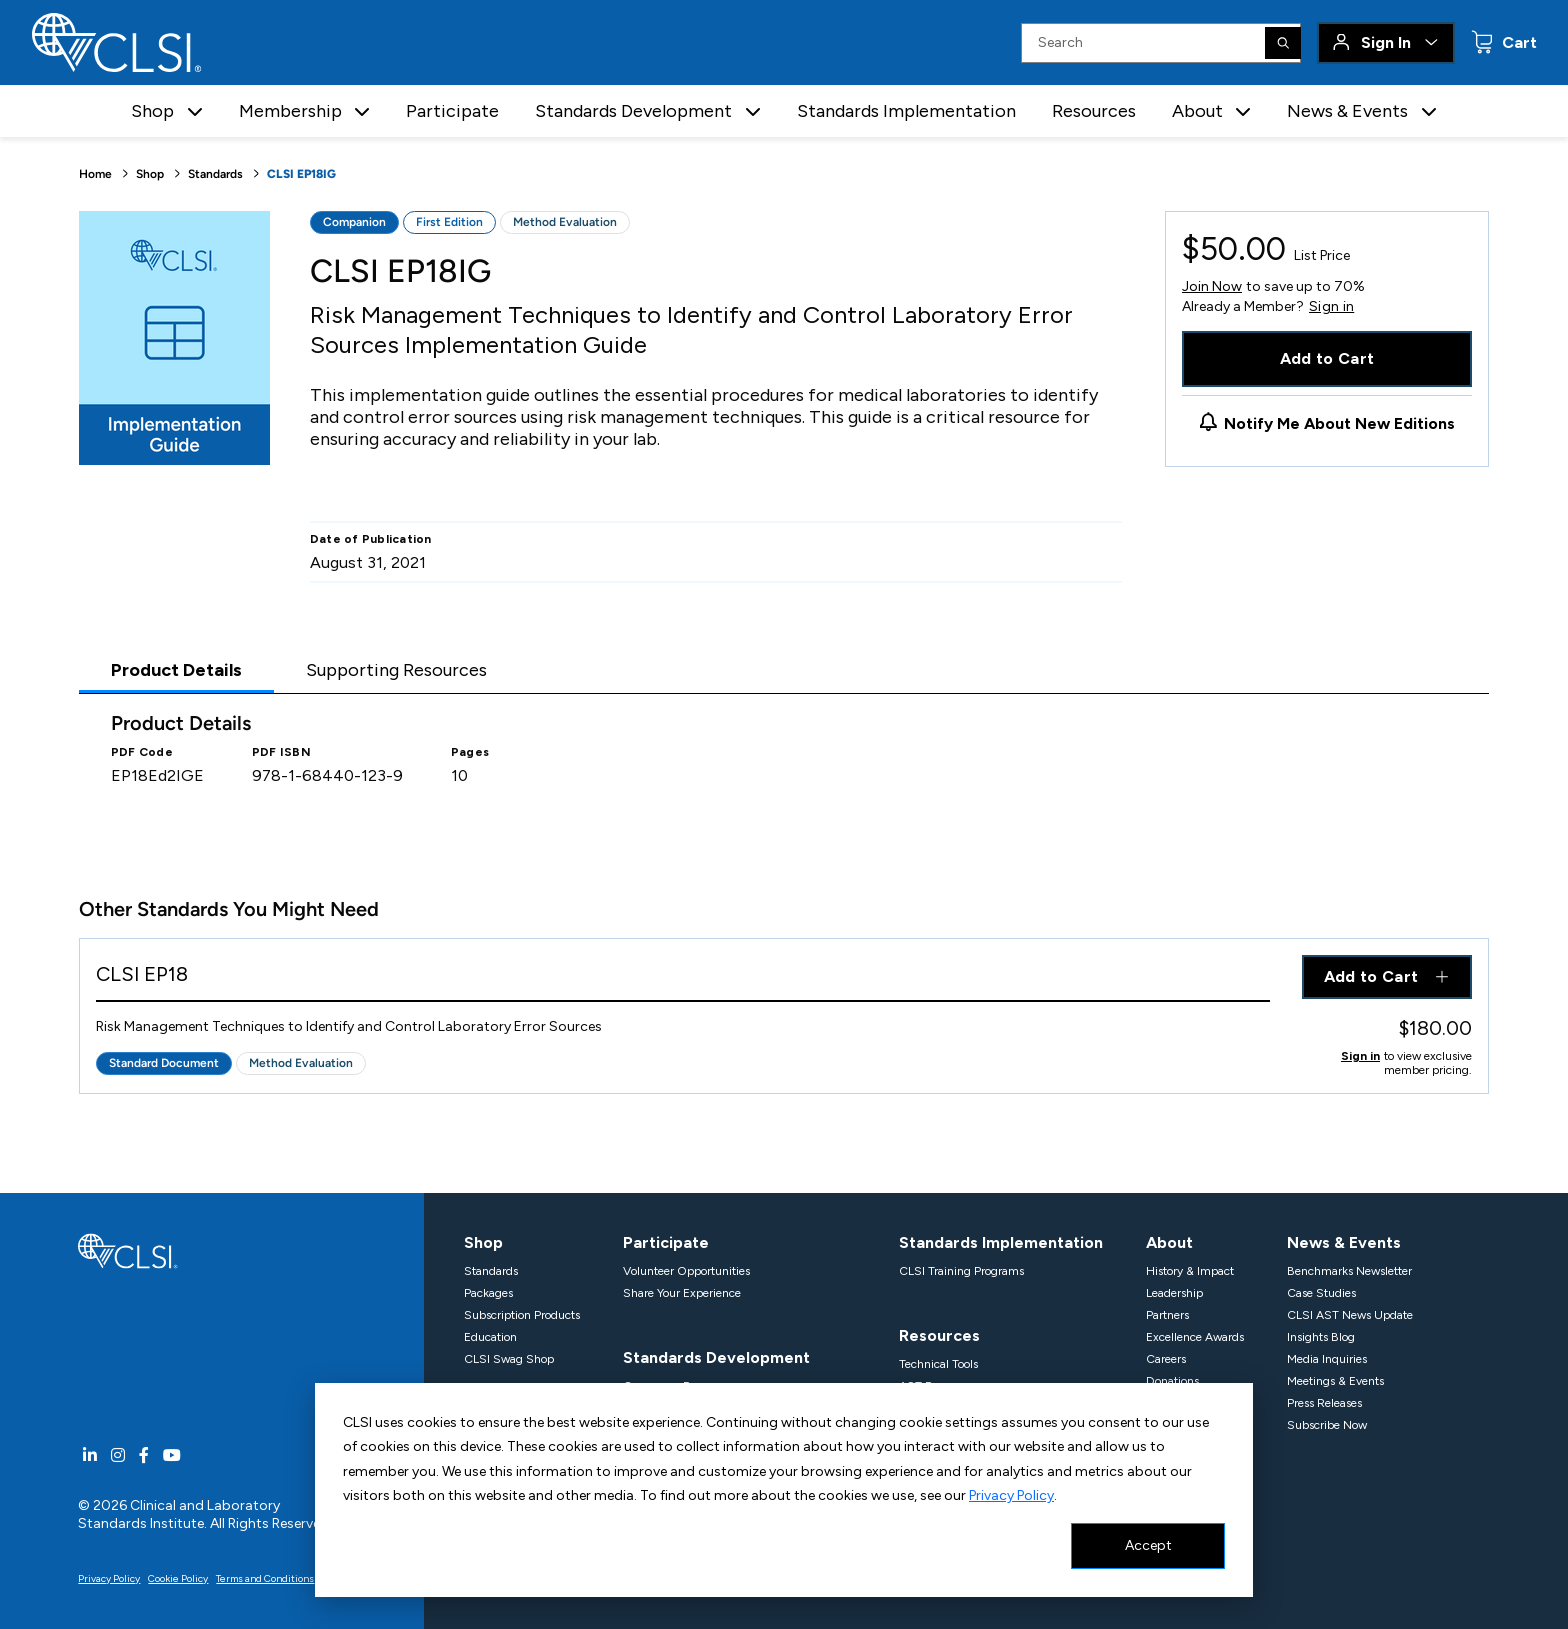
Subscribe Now (1327, 1425)
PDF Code (142, 752)
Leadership (1174, 1293)
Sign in (1331, 307)
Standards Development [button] (633, 111)
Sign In (1386, 42)
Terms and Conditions (265, 1578)
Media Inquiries (1327, 1359)
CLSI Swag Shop (509, 1359)
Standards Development (716, 1357)
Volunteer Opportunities (686, 1271)
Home (95, 174)
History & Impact (1190, 1271)
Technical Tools (938, 1364)
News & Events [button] (1347, 111)
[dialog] (784, 1490)
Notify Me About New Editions (1339, 423)
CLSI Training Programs (961, 1271)
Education (490, 1337)
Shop (150, 174)
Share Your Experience (682, 1293)
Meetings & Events (1335, 1381)
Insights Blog (1321, 1337)
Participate (452, 111)
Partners (1167, 1315)
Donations (1172, 1381)
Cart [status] (1517, 42)
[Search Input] (1161, 43)
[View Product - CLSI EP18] (683, 978)
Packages (488, 1293)
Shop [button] (152, 111)
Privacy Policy (1011, 1495)
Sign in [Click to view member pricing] (1360, 1056)
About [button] (1197, 111)
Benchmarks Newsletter (1349, 1271)
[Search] (1283, 43)
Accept (1148, 1545)
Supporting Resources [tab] (396, 670)
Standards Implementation (906, 111)
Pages (470, 752)
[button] (195, 111)
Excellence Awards (1195, 1337)
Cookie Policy (178, 1578)
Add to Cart (1327, 358)
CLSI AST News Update (1350, 1315)
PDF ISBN (281, 752)
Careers (1166, 1359)
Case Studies (1321, 1293)
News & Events (1344, 1242)
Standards (215, 174)
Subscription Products (522, 1315)
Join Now (1212, 286)
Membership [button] (290, 111)
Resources (1094, 111)
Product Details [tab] (176, 670)
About (1169, 1242)
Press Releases (1324, 1403)
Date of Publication (371, 539)
